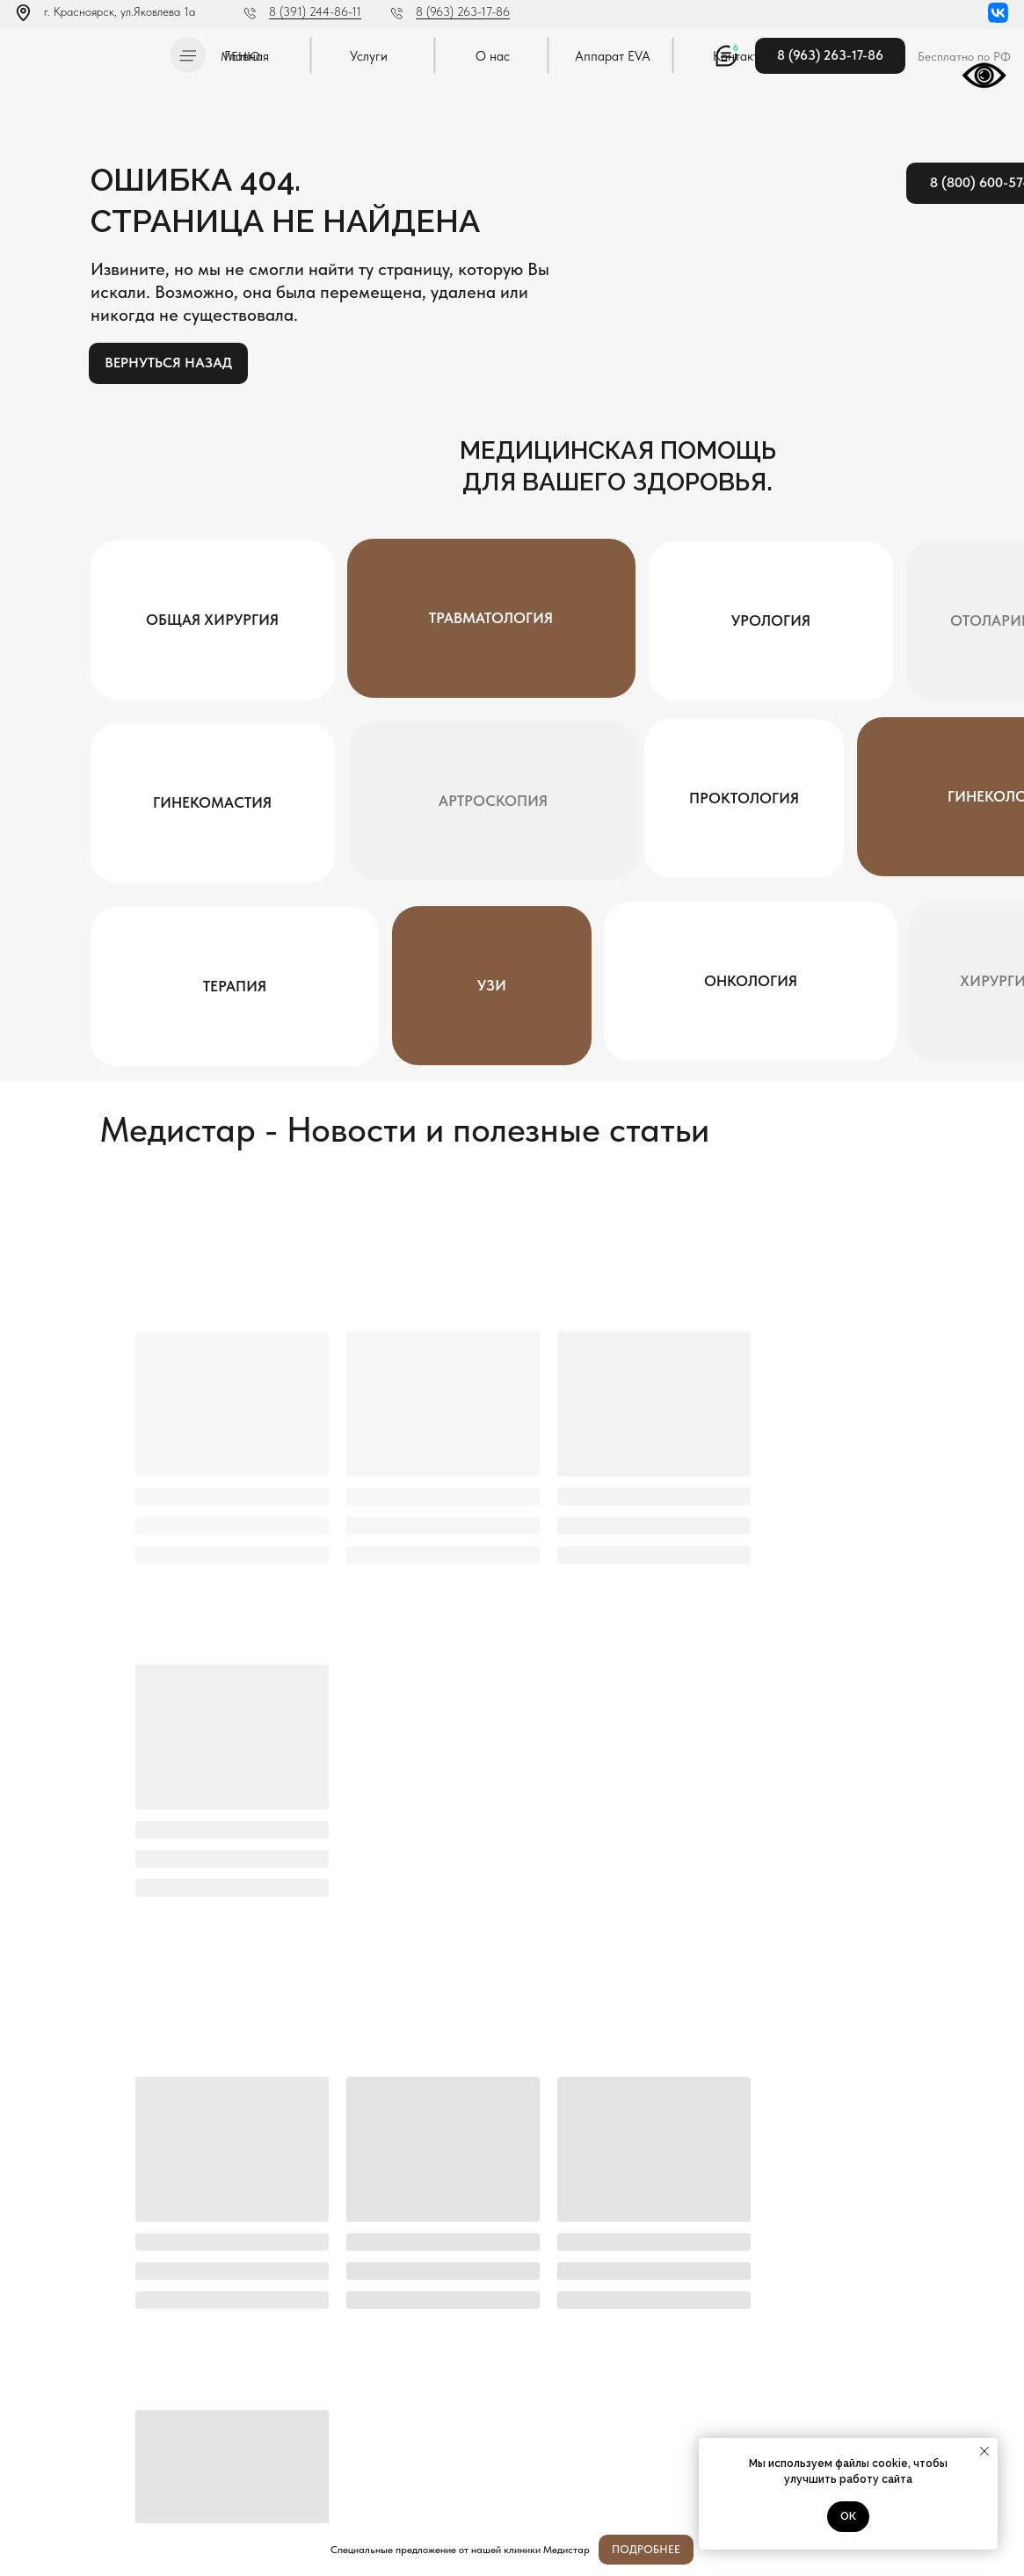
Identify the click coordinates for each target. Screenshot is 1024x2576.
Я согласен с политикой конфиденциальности (473, 2254)
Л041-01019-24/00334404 (75, 2407)
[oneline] (728, 2210)
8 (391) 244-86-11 (315, 11)
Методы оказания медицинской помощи (104, 2475)
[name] (399, 2210)
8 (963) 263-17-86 (463, 11)
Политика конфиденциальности (86, 2425)
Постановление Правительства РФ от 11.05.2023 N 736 (102, 2450)
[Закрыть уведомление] (984, 2451)
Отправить (889, 2210)
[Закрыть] (996, 2550)
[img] (87, 52)
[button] (188, 55)
